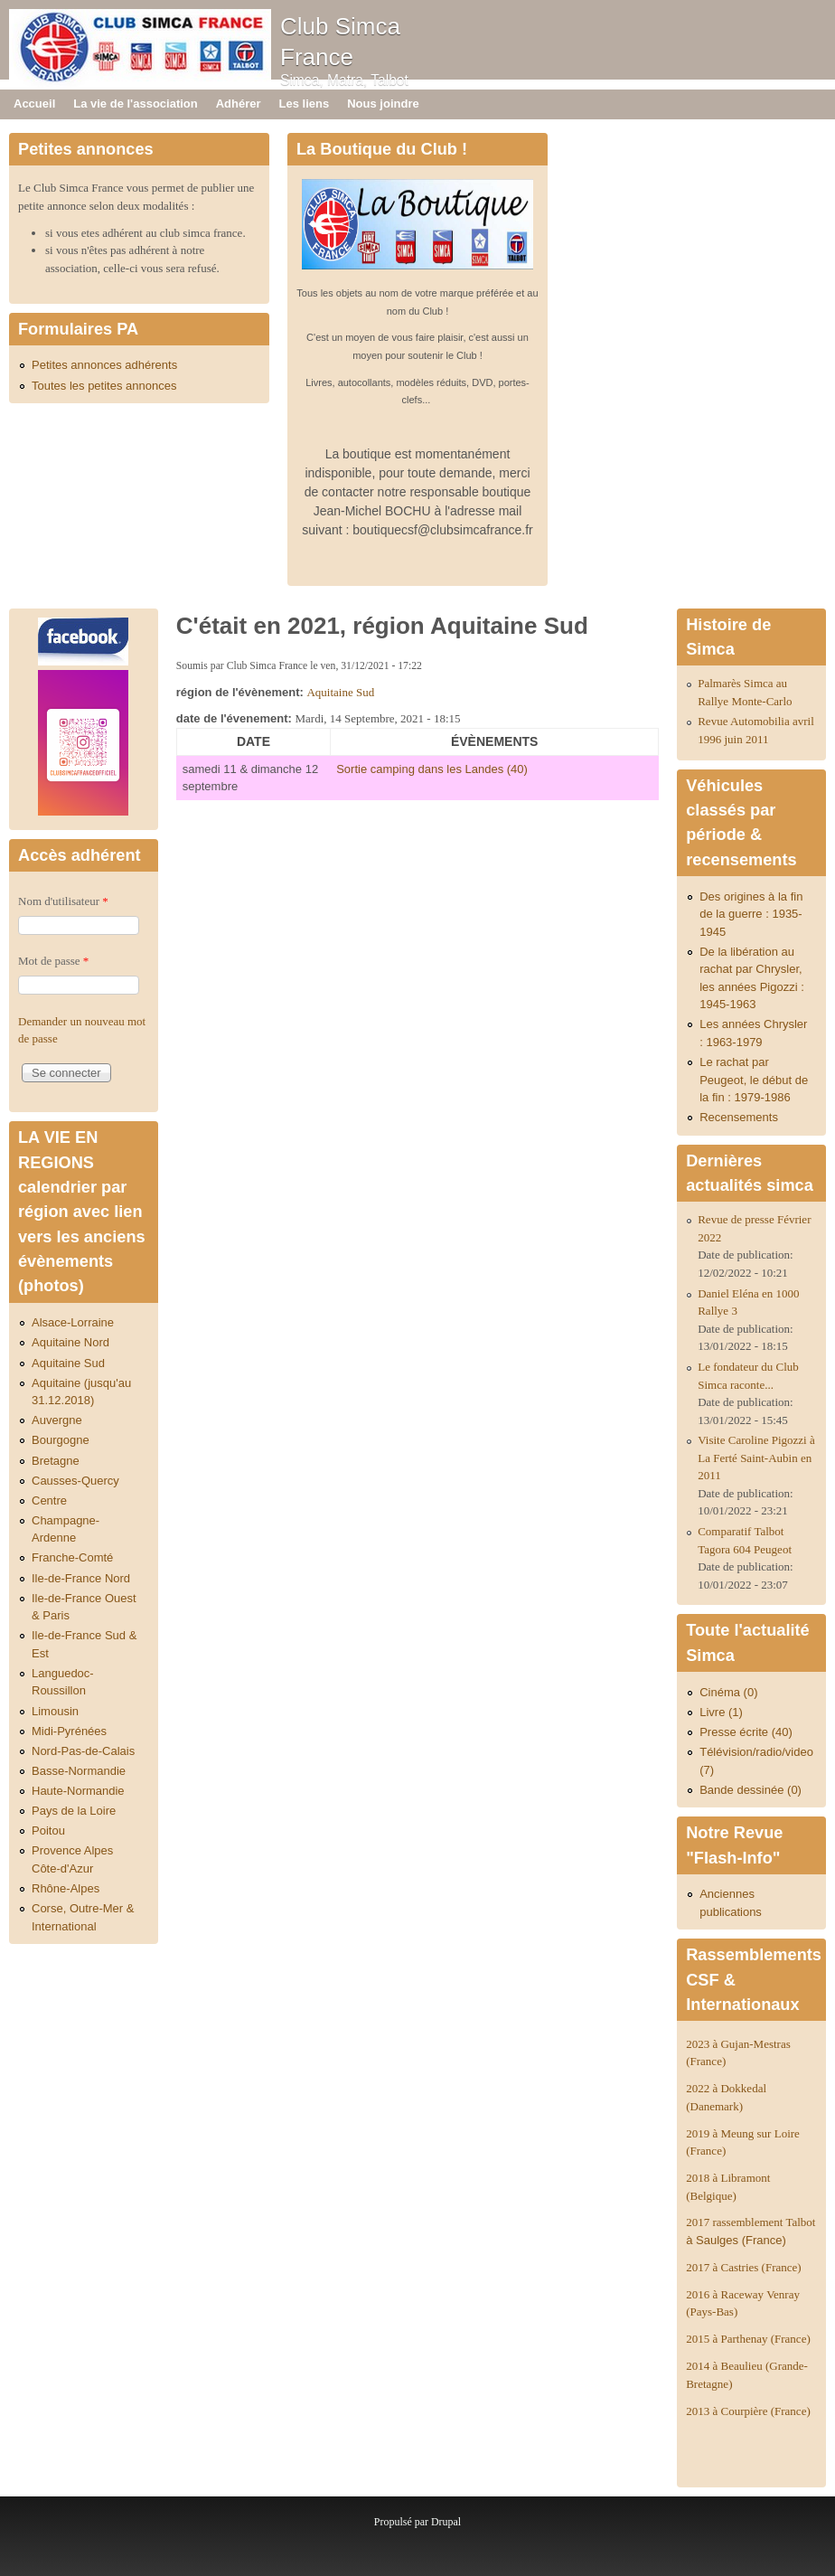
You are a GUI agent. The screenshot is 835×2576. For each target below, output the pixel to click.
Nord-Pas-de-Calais (83, 1751)
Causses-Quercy (75, 1480)
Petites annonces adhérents (104, 365)
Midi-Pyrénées (69, 1731)
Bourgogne (60, 1440)
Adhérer (238, 103)
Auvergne (57, 1420)
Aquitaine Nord (70, 1342)
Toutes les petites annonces (104, 385)
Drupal (446, 2521)
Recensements (738, 1117)
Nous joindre (382, 103)
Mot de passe (53, 960)
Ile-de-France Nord (81, 1578)
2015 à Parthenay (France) (748, 2338)
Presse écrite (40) (746, 1732)
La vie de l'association (135, 103)
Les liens (304, 103)
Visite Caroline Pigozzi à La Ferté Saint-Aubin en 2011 (756, 1457)
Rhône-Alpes (65, 1888)
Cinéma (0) (728, 1692)
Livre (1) (721, 1712)
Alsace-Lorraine (73, 1322)
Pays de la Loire (74, 1810)
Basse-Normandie (79, 1771)
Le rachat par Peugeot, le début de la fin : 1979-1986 (753, 1079)
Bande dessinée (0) (750, 1790)
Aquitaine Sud (340, 692)
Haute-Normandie (78, 1791)
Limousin (55, 1711)
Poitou (48, 1830)
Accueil (34, 103)
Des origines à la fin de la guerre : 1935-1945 (750, 914)
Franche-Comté (72, 1557)
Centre (49, 1500)
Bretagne (56, 1460)
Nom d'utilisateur (63, 901)
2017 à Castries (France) (743, 2267)
